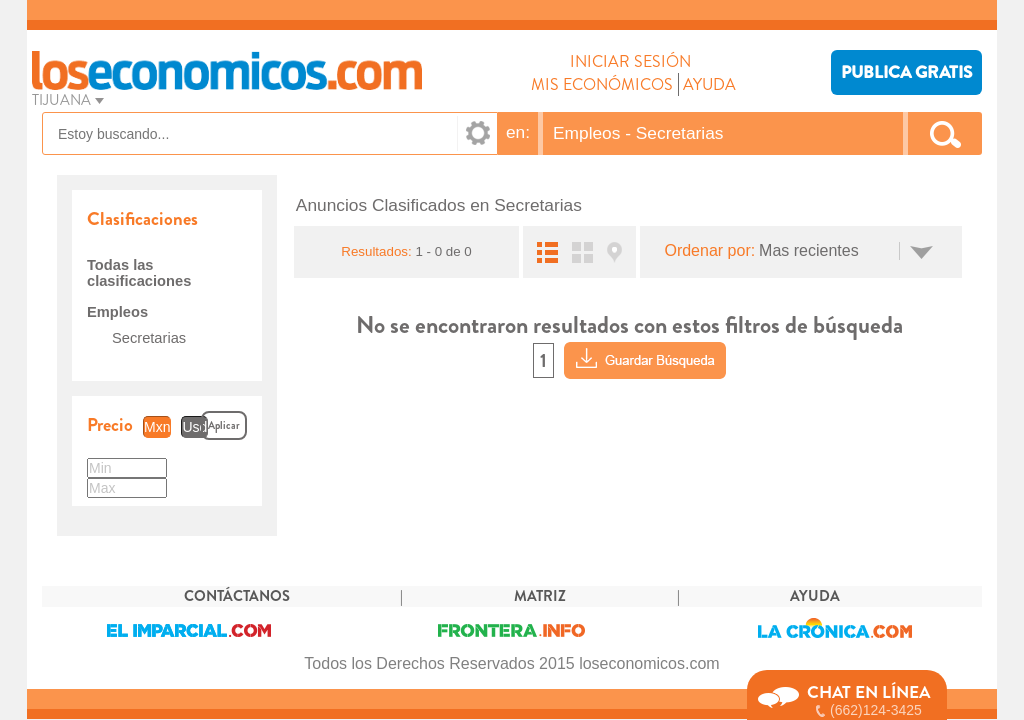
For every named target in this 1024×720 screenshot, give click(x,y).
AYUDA (709, 84)
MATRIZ (540, 596)
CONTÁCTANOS (237, 596)
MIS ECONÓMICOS (602, 84)
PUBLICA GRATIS (906, 72)
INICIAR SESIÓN (630, 61)
